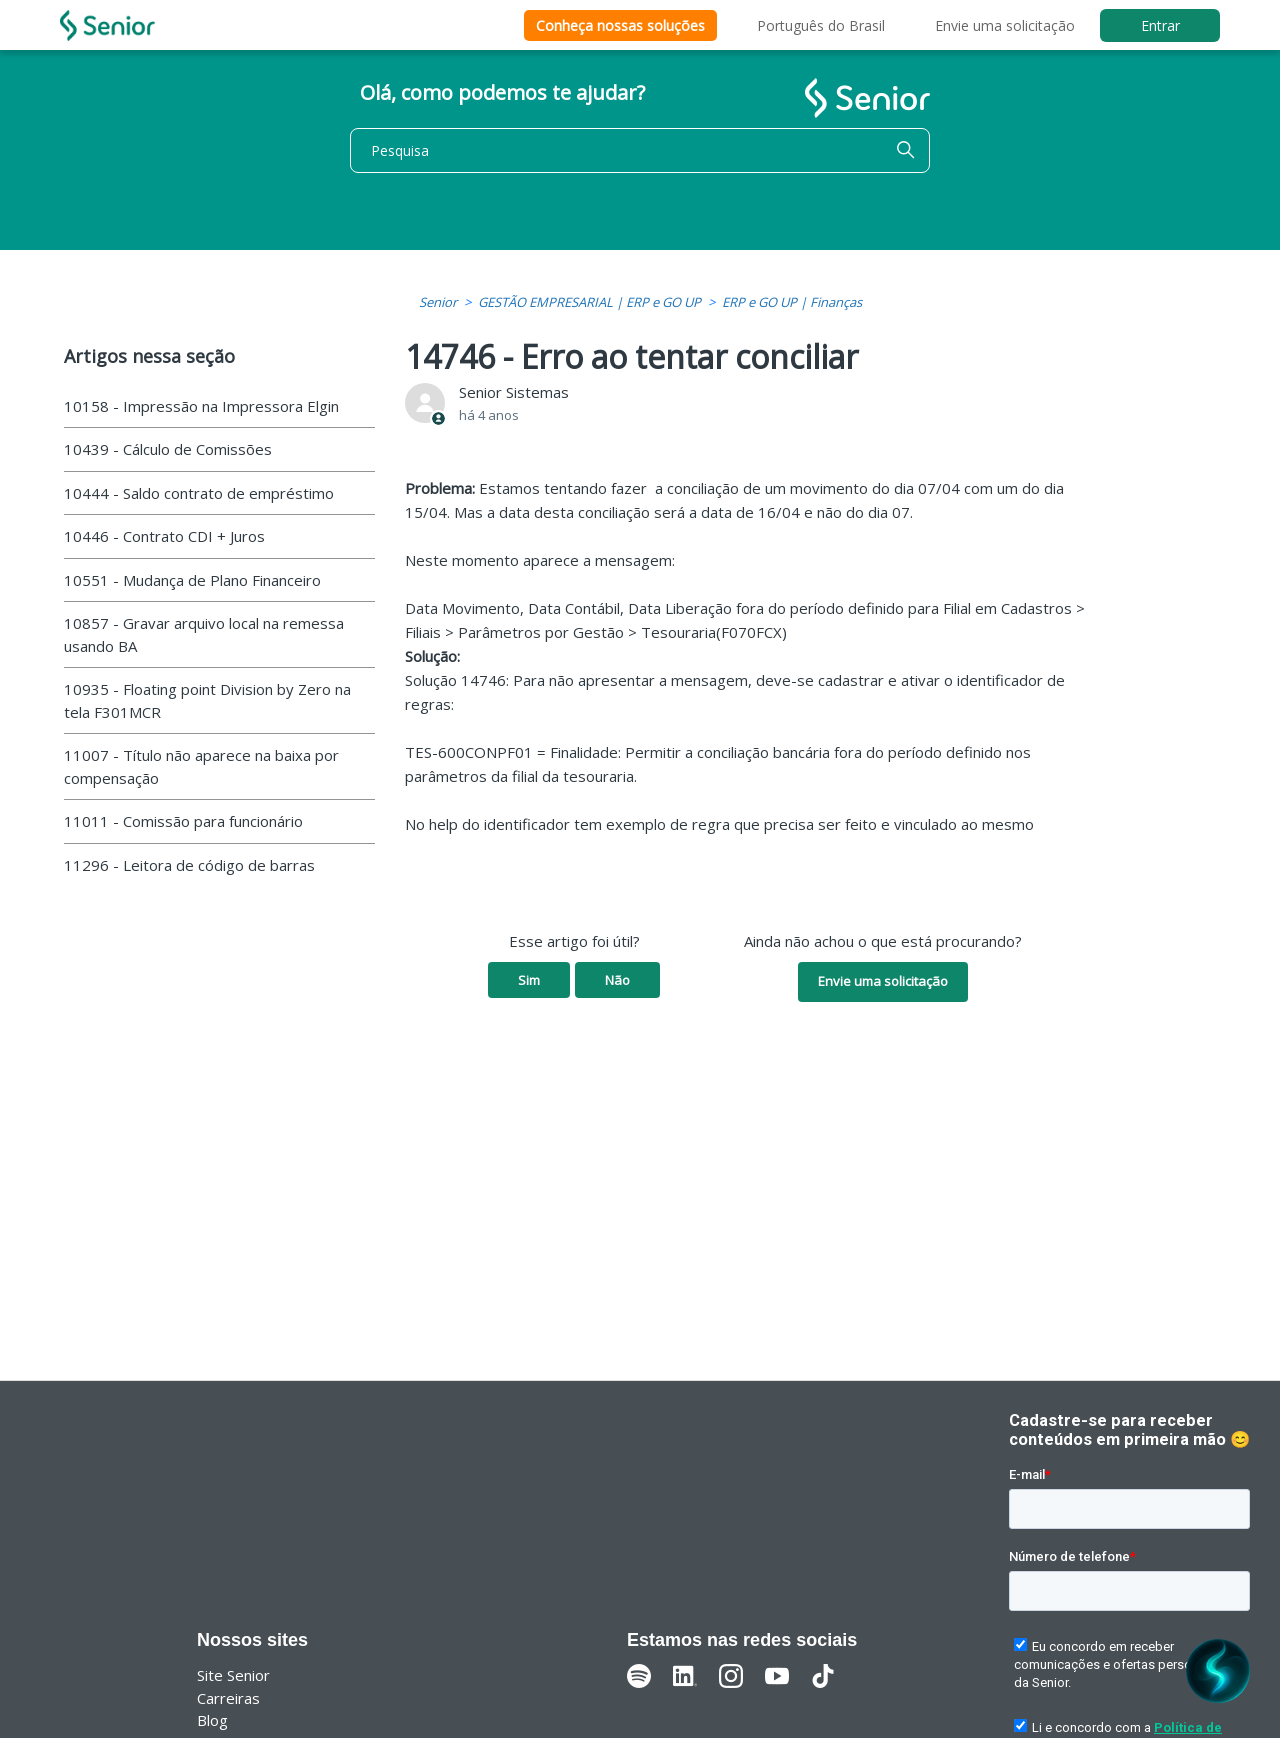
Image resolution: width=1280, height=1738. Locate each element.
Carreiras (228, 1698)
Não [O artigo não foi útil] (617, 980)
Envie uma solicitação (1005, 25)
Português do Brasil (821, 25)
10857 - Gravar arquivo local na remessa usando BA (204, 634)
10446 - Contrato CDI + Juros (164, 536)
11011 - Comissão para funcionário (183, 821)
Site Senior (233, 1675)
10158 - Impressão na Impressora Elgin (201, 406)
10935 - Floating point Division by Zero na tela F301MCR (207, 700)
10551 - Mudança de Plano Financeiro (192, 580)
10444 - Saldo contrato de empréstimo (199, 493)
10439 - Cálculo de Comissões (168, 449)
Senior (438, 302)
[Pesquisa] (640, 150)
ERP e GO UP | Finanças (792, 302)
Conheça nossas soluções (620, 25)
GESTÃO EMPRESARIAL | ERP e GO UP (589, 302)
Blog (212, 1720)
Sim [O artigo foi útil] (529, 980)
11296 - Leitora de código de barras (189, 865)
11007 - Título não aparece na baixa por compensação (201, 766)
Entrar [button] (1160, 25)
